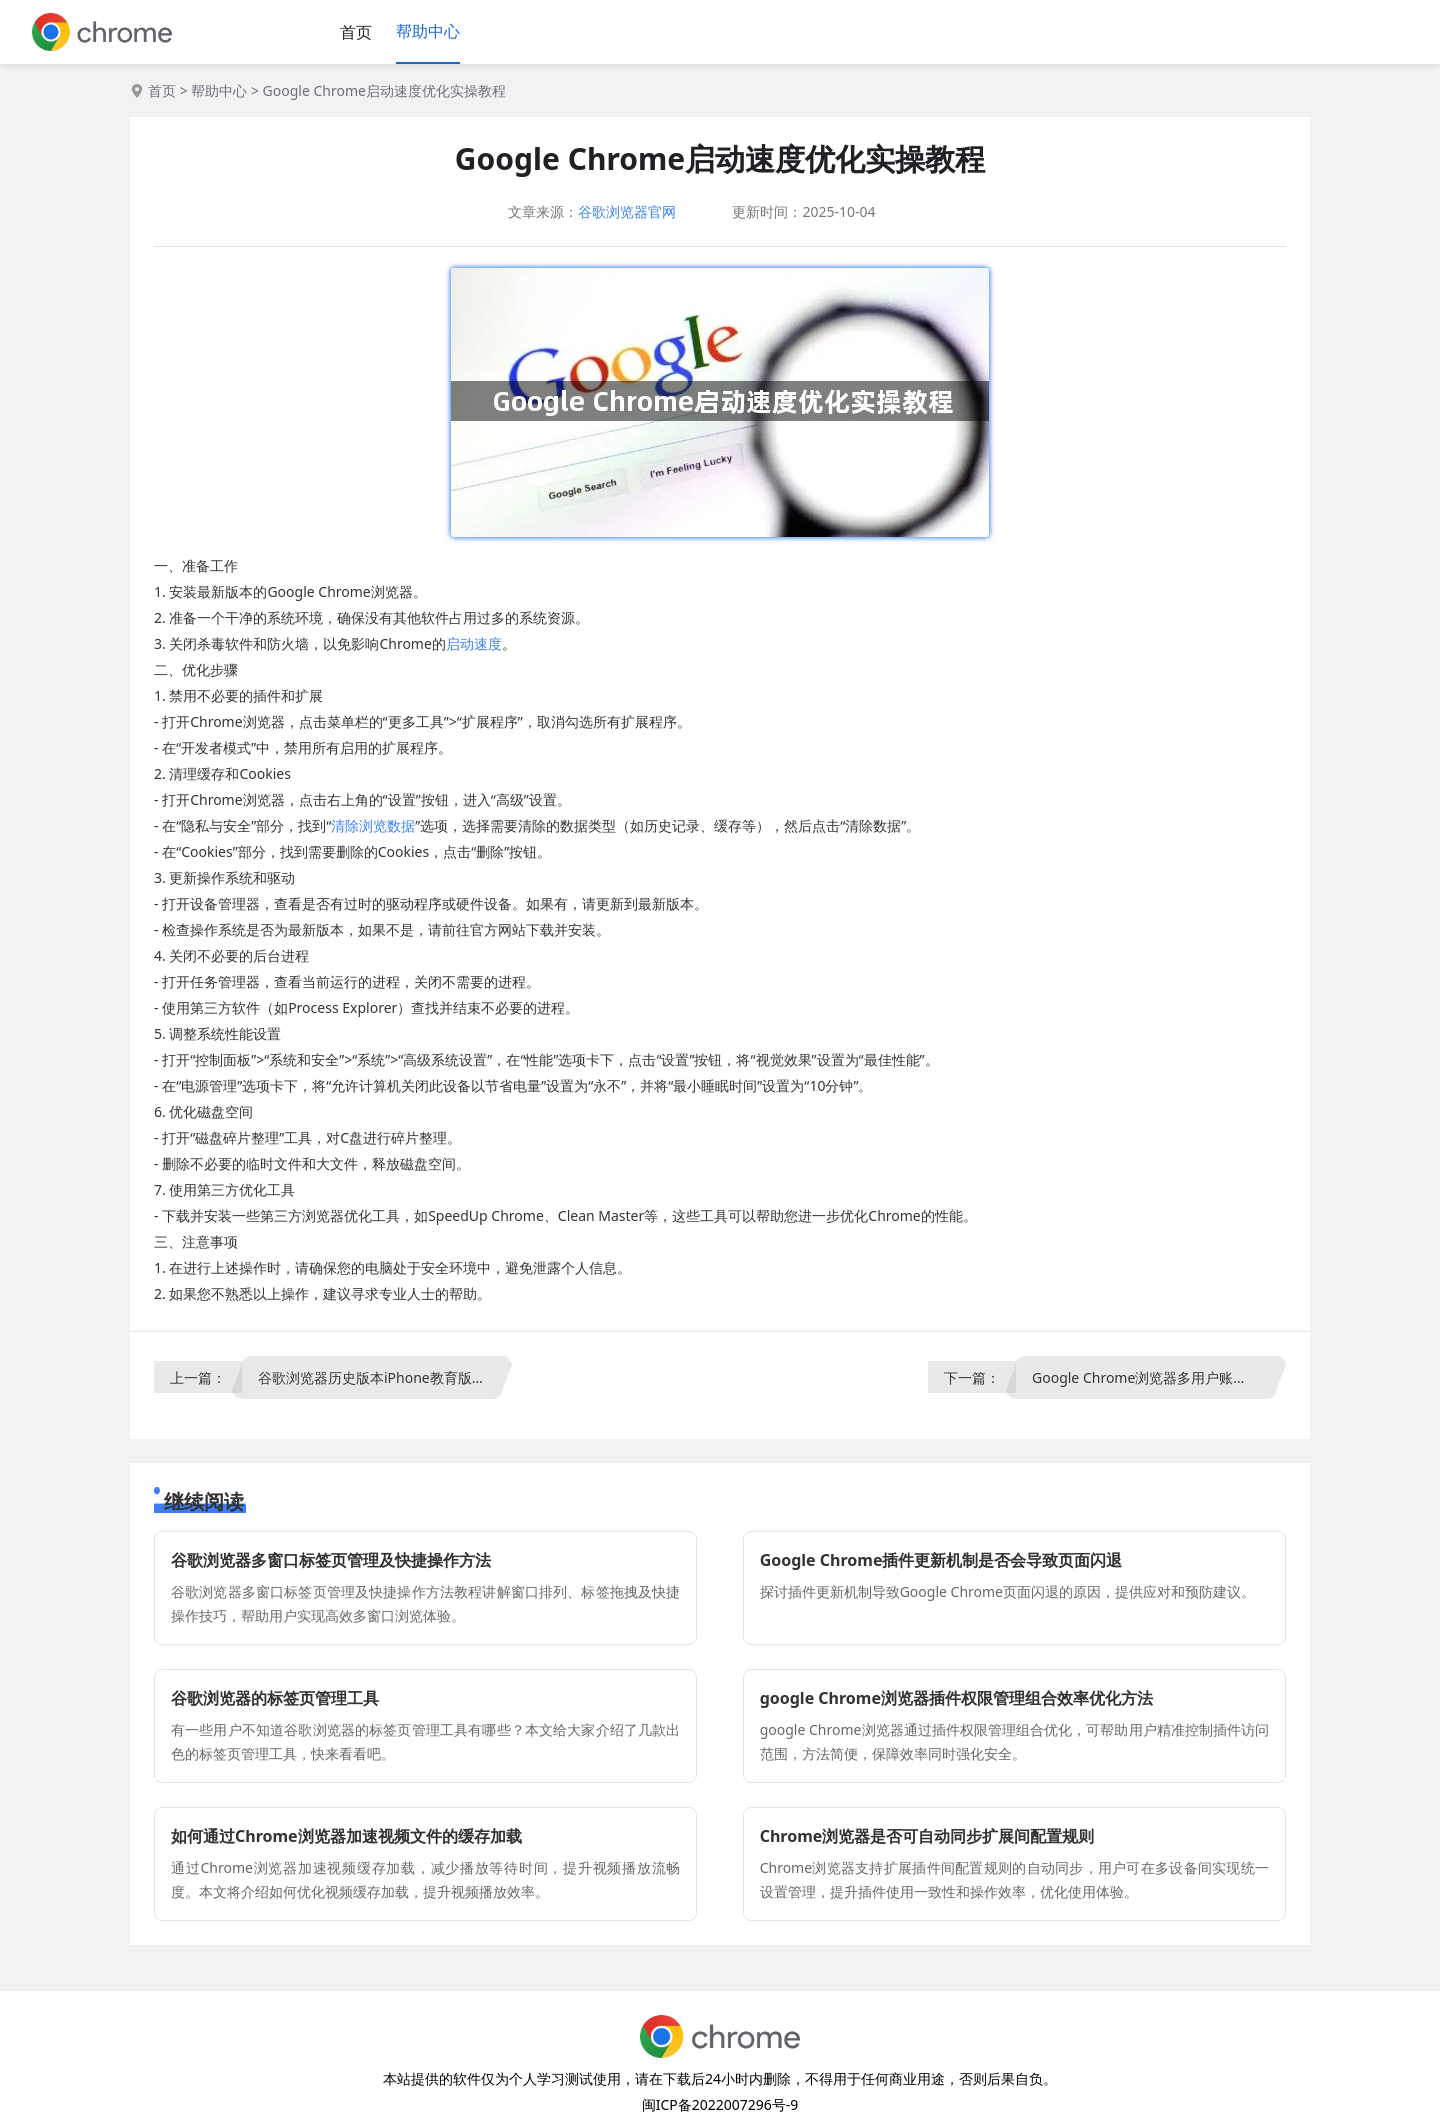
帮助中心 (428, 31)
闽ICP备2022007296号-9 (720, 2104)
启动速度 (474, 643)
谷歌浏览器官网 (627, 211)
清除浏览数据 (373, 825)
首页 (356, 32)
